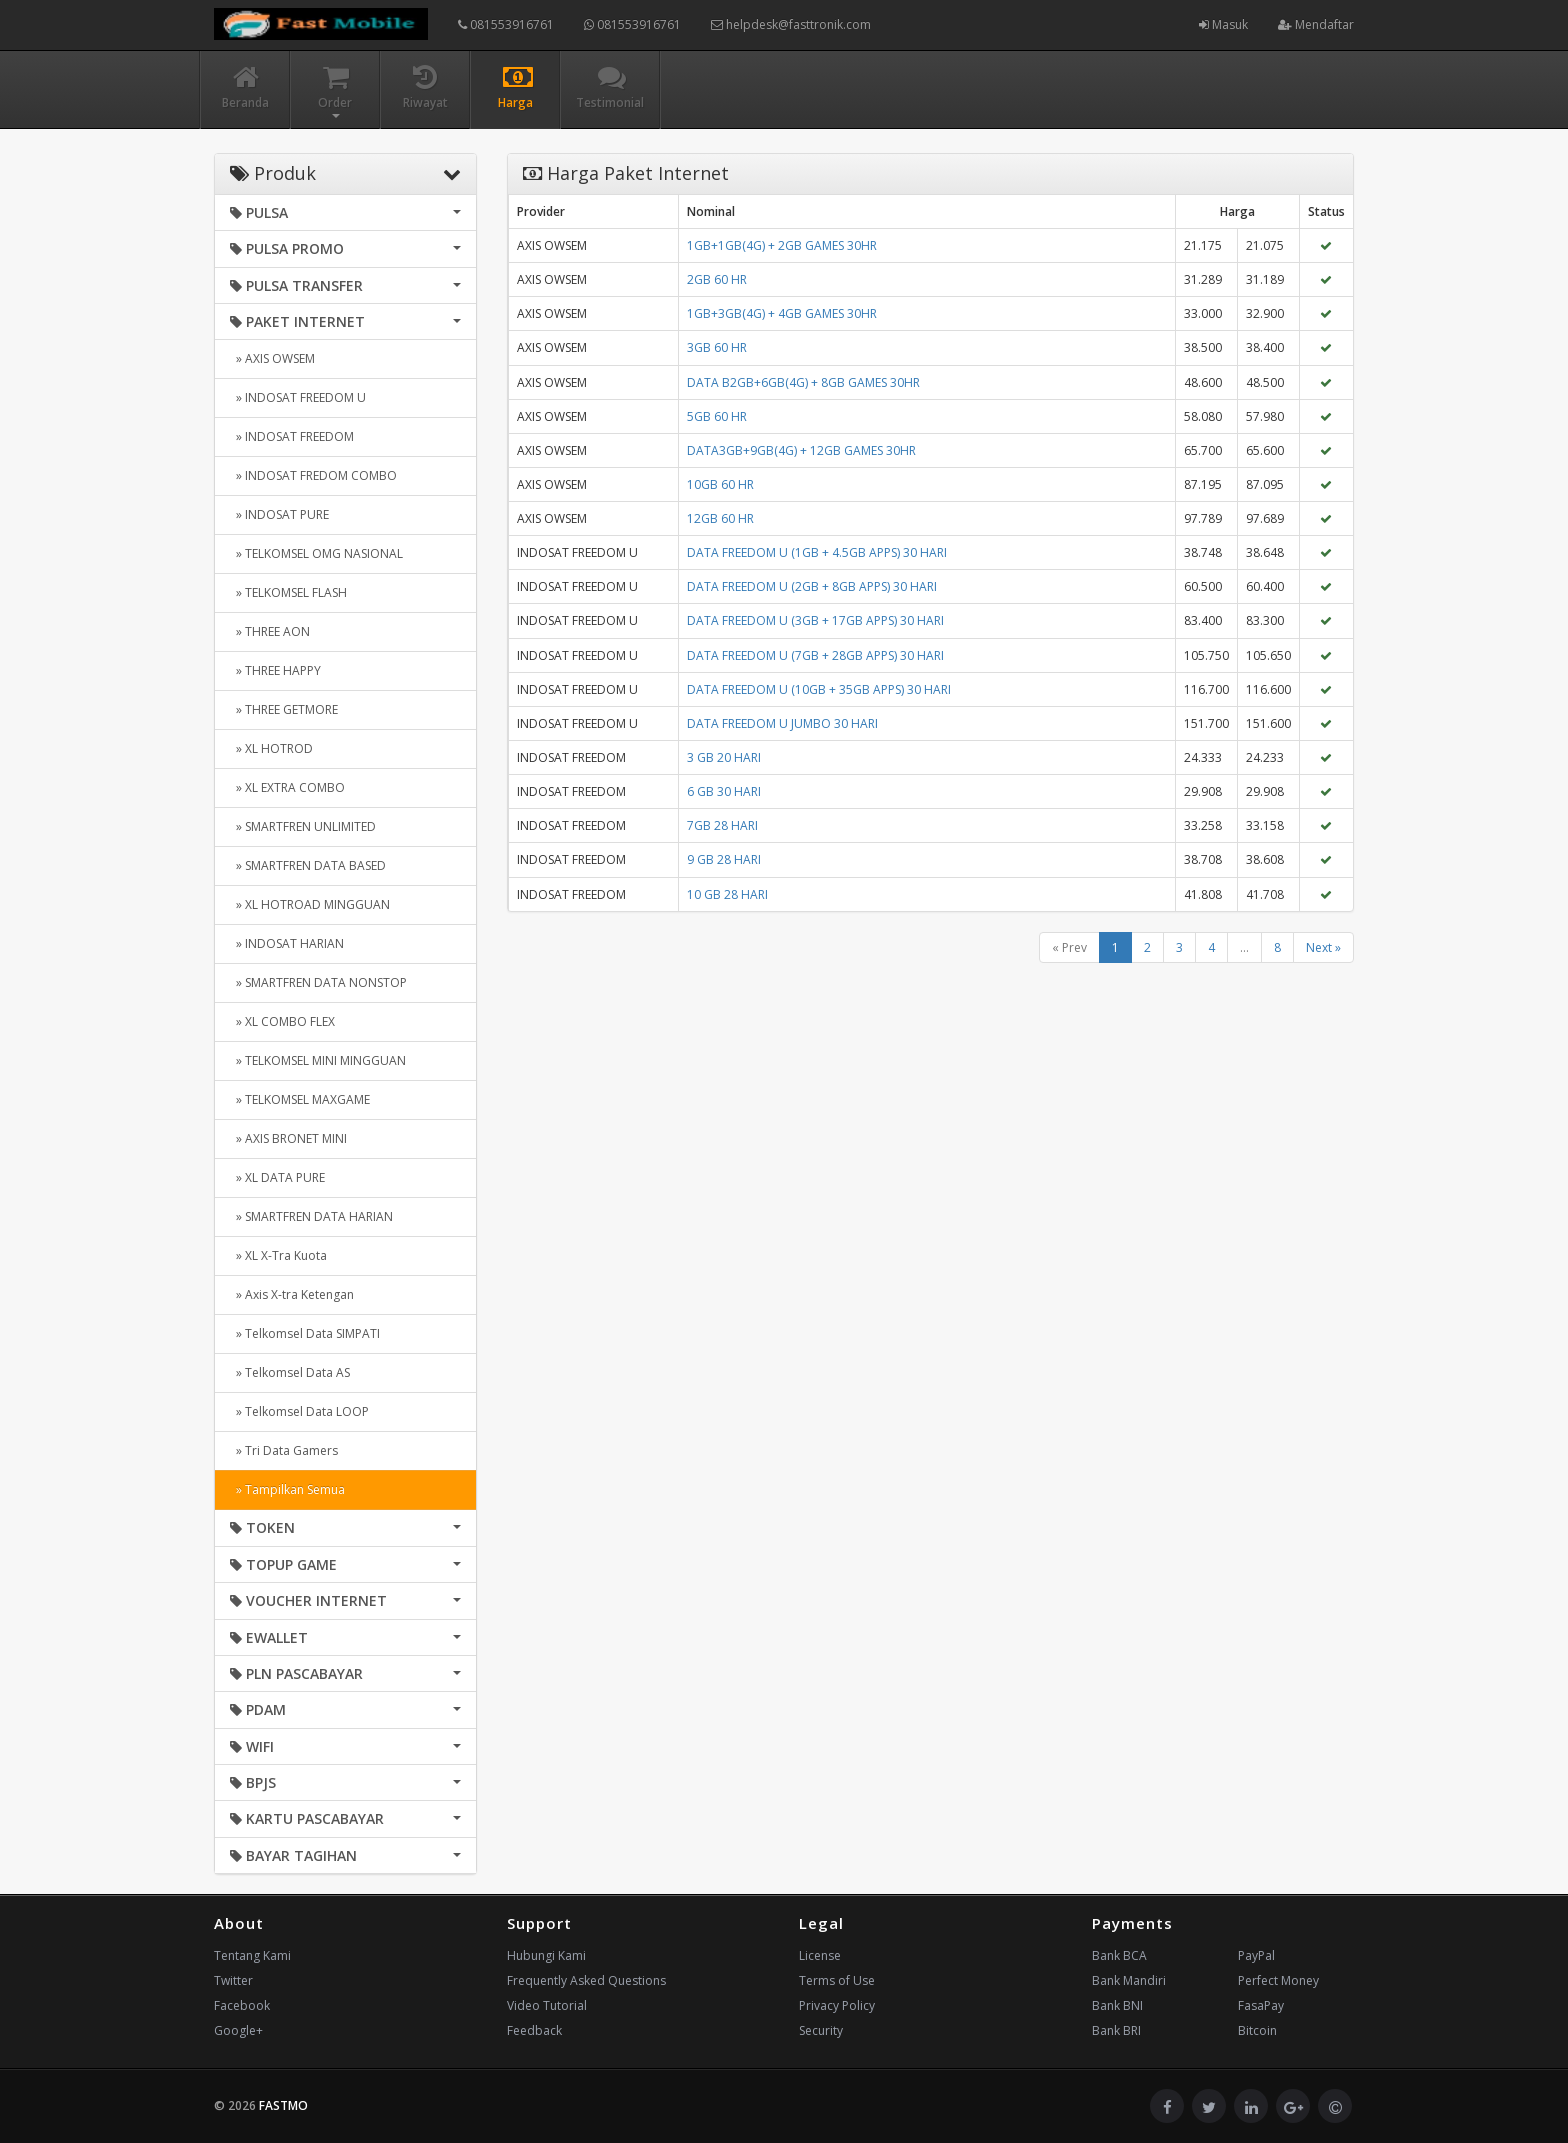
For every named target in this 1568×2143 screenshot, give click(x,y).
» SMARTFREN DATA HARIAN (311, 1216)
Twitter (233, 1980)
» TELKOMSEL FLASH (288, 592)
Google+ (238, 2030)
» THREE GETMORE (284, 709)
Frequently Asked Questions (586, 1980)
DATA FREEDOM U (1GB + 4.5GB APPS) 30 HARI (817, 552)
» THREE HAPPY (275, 670)
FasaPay (1261, 2005)
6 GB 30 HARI (724, 791)
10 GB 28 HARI (727, 894)
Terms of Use (837, 1980)
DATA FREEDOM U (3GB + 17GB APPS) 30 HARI (815, 620)
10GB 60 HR (720, 484)
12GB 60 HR (720, 518)
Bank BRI (1116, 2030)
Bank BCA (1119, 1955)
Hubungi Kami (546, 1955)
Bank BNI (1117, 2005)
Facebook (242, 2005)
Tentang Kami (252, 1955)
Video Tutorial (547, 2005)
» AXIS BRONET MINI (288, 1138)
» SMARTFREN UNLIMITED (303, 826)
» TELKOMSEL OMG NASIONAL (316, 553)
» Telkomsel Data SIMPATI (305, 1333)
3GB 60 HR (717, 347)
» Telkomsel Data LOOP (299, 1411)
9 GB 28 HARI (724, 859)
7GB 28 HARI (722, 825)
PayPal (1256, 1955)
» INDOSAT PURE (279, 514)
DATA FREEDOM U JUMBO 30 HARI (782, 723)
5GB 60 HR (717, 416)
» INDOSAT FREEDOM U (298, 397)
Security (821, 2030)
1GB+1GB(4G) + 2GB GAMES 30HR (782, 245)
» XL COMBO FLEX (282, 1021)
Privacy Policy (837, 2005)
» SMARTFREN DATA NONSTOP (318, 982)
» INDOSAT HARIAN (287, 943)
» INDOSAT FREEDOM (292, 436)
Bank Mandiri (1129, 1980)
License (820, 1955)
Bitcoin (1257, 2030)
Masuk (1223, 24)
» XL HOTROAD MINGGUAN (310, 904)
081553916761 (506, 24)
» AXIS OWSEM (272, 358)
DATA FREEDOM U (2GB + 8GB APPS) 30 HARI (812, 586)
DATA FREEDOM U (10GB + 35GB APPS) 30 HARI (819, 689)
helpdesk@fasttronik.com (791, 24)
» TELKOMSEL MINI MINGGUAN (318, 1060)
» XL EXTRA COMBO (287, 787)
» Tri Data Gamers (284, 1450)
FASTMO (283, 2105)
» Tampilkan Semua (287, 1489)
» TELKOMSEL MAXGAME (300, 1099)
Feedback (534, 2030)
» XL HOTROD (271, 748)
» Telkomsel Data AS (290, 1372)
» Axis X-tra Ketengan (292, 1294)
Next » (1323, 947)
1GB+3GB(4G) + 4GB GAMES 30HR (782, 313)
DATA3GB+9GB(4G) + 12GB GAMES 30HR (801, 450)
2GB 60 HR (717, 279)
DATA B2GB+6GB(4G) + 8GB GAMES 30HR (803, 382)
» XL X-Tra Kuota (278, 1255)
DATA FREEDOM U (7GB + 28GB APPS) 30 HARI (815, 655)
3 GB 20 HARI (724, 757)
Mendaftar (1316, 24)
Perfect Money (1278, 1980)
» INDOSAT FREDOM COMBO (313, 475)
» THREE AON (270, 631)
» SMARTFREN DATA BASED (308, 865)
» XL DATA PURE (277, 1177)
